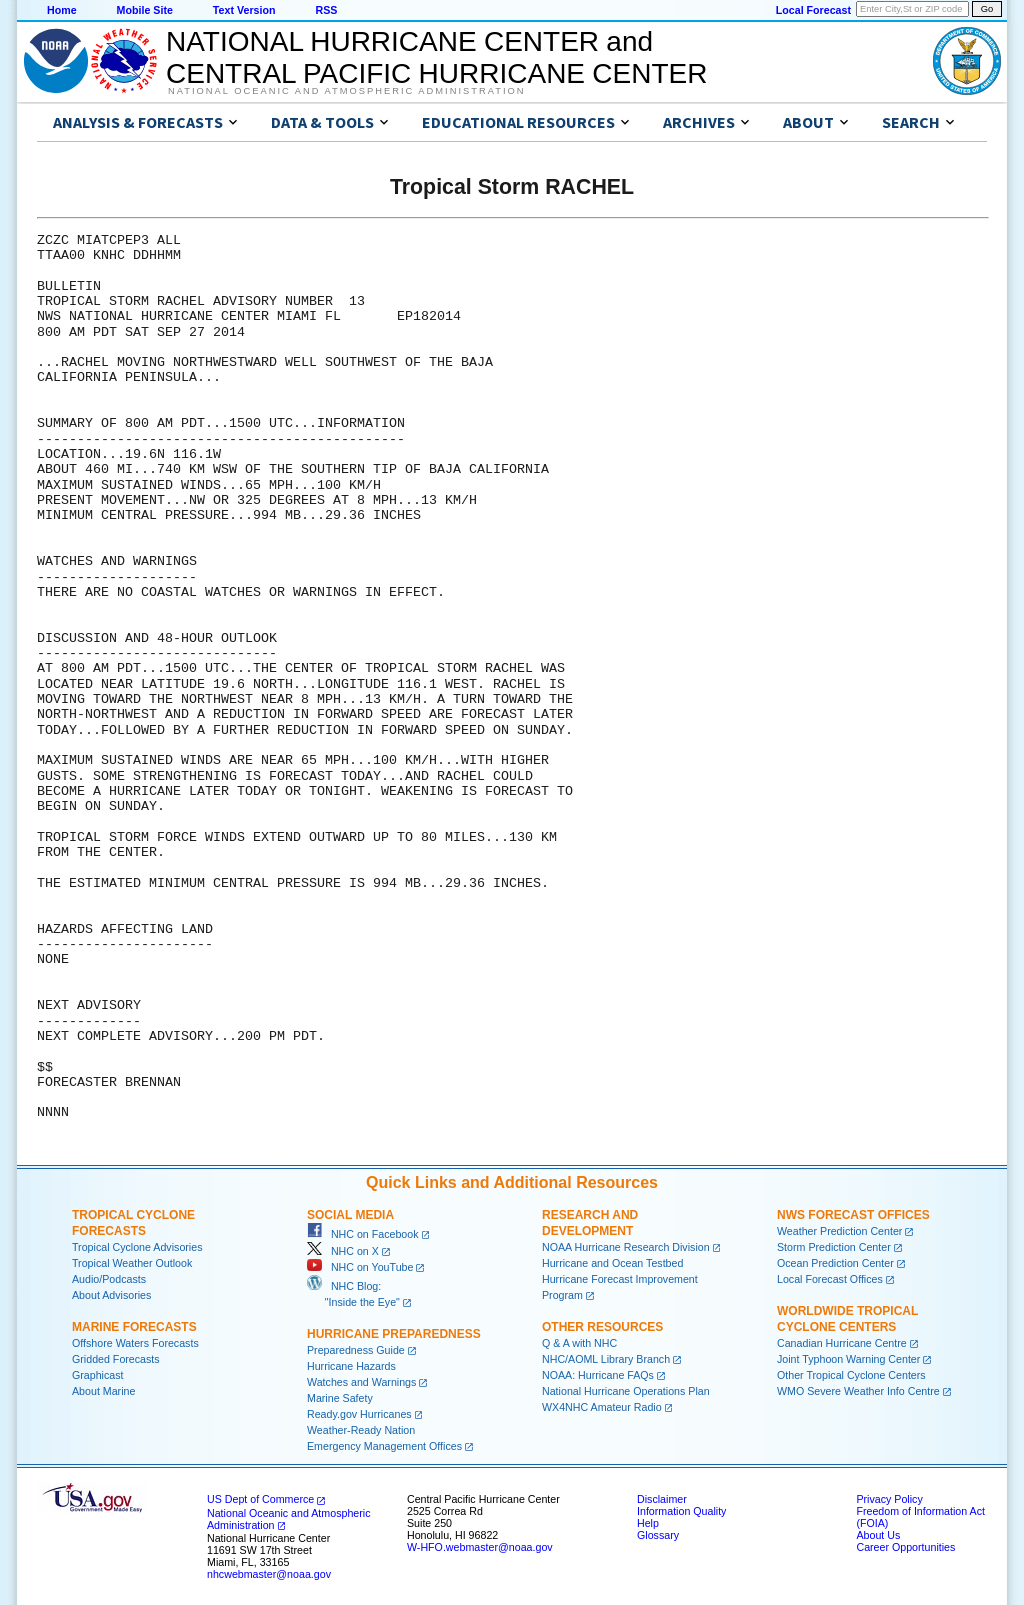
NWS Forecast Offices (853, 1215)
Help (648, 1523)
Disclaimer (662, 1499)
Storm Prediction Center (834, 1247)
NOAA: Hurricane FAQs (598, 1375)
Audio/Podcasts (109, 1279)
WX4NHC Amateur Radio (602, 1407)
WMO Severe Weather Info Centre (858, 1391)
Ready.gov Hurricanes (359, 1414)
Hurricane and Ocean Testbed (612, 1263)
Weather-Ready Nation (361, 1430)
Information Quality (681, 1511)
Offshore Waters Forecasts (135, 1343)
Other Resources (602, 1327)
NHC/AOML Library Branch (606, 1359)
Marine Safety (340, 1398)
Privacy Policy (889, 1499)
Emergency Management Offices (384, 1446)
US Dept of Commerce (260, 1499)
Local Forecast (813, 10)
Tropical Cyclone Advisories (137, 1247)
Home (62, 10)
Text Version (244, 10)
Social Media (350, 1215)
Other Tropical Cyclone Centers (851, 1375)
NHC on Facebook (363, 1234)
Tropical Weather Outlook (132, 1263)
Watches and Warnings (361, 1382)
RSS (326, 10)
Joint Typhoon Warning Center (848, 1359)
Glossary (658, 1535)
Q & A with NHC (579, 1343)
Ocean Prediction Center (835, 1263)
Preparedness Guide (356, 1350)
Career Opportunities (905, 1547)
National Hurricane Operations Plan (626, 1391)
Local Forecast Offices (830, 1279)
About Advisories (111, 1295)
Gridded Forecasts (116, 1359)
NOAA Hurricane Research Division (626, 1247)
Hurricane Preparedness (394, 1334)
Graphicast (98, 1375)
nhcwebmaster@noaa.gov (269, 1574)
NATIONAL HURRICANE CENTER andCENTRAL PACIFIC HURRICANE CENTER (436, 57)
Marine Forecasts (134, 1327)
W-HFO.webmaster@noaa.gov (480, 1547)
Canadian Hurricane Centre (842, 1343)
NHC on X (343, 1251)
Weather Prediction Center (839, 1231)
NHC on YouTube (360, 1267)
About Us (878, 1535)
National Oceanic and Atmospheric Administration (346, 91)
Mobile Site (145, 10)
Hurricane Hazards (351, 1366)
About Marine (103, 1391)
